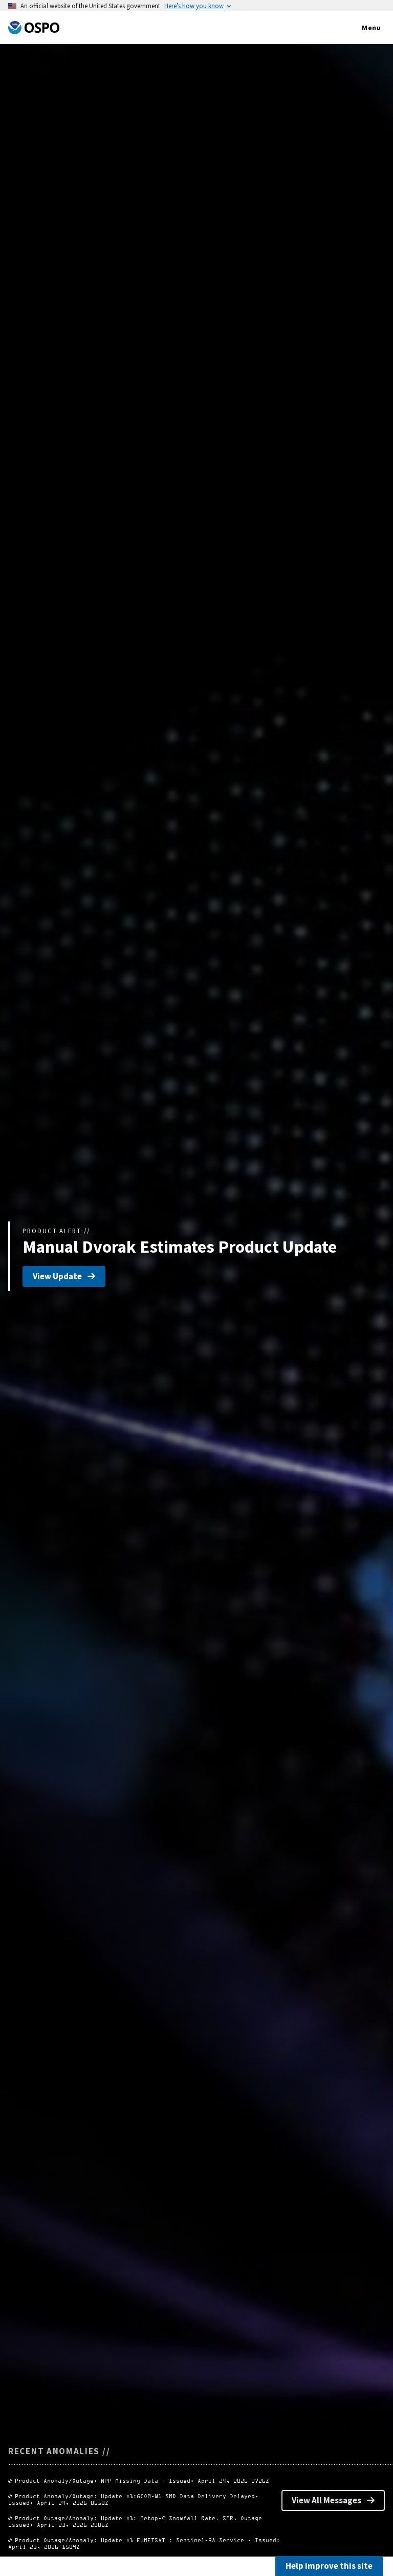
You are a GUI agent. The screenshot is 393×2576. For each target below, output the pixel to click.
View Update (64, 1276)
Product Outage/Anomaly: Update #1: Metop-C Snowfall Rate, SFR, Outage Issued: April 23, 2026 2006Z (190, 2532)
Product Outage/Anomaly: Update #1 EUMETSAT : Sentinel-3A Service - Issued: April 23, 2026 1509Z (185, 2547)
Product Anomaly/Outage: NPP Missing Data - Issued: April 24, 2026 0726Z (142, 2502)
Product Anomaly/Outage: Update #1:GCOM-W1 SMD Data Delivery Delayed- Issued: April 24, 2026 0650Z (188, 2517)
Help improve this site (329, 2565)
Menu (360, 28)
